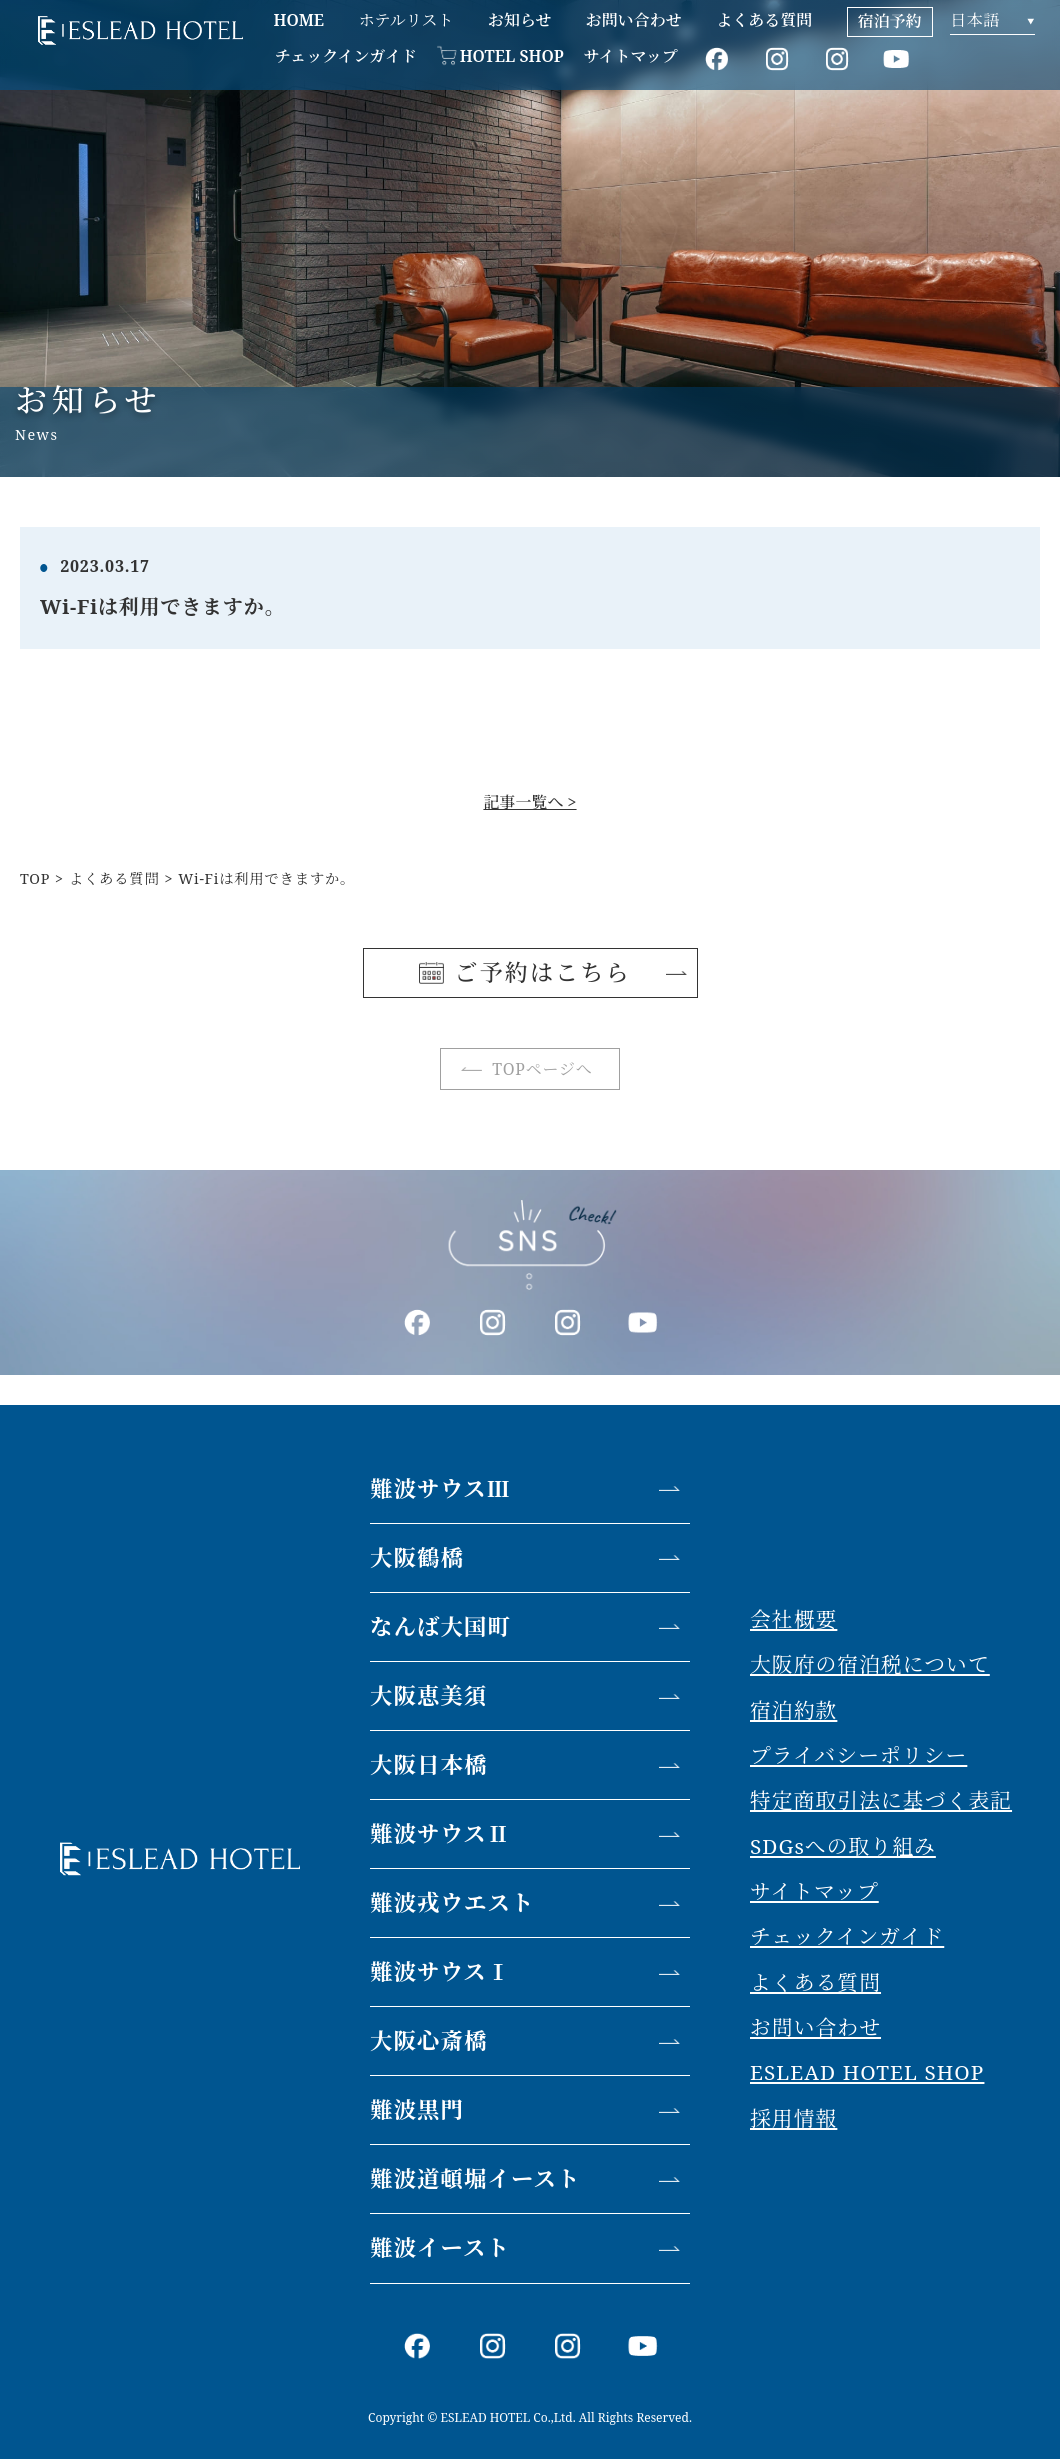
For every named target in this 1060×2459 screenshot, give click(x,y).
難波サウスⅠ (440, 1971)
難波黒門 (417, 2109)
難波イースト (440, 2247)
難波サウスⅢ (440, 1488)
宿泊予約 (890, 21)
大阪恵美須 (429, 1695)
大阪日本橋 (429, 1764)
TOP (35, 878)
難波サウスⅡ (440, 1833)
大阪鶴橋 (417, 1557)
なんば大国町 (440, 1626)
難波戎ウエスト (452, 1902)
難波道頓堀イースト (475, 2178)
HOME (298, 20)
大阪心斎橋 (429, 2040)
